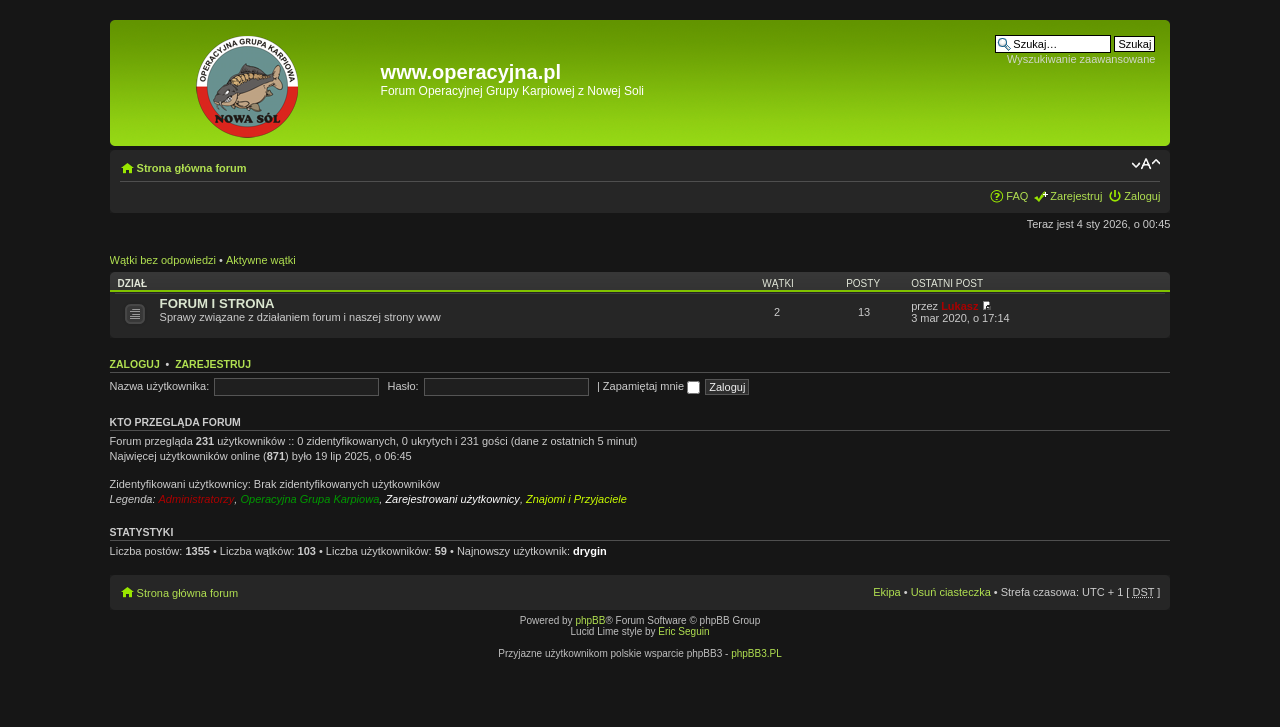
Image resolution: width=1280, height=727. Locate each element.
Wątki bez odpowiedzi (163, 260)
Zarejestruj (1076, 196)
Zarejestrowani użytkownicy (452, 499)
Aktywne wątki (261, 260)
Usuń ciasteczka (951, 592)
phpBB (590, 620)
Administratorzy (197, 499)
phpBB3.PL (756, 653)
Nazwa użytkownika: (160, 386)
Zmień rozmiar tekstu (1145, 164)
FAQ (1017, 196)
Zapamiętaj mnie (651, 386)
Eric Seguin (683, 631)
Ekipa (887, 592)
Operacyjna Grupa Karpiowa (309, 499)
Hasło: (402, 386)
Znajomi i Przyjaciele (576, 499)
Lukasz (959, 306)
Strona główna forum (192, 168)
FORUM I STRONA (217, 303)
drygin (590, 551)
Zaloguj (1142, 196)
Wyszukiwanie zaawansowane (1081, 59)
